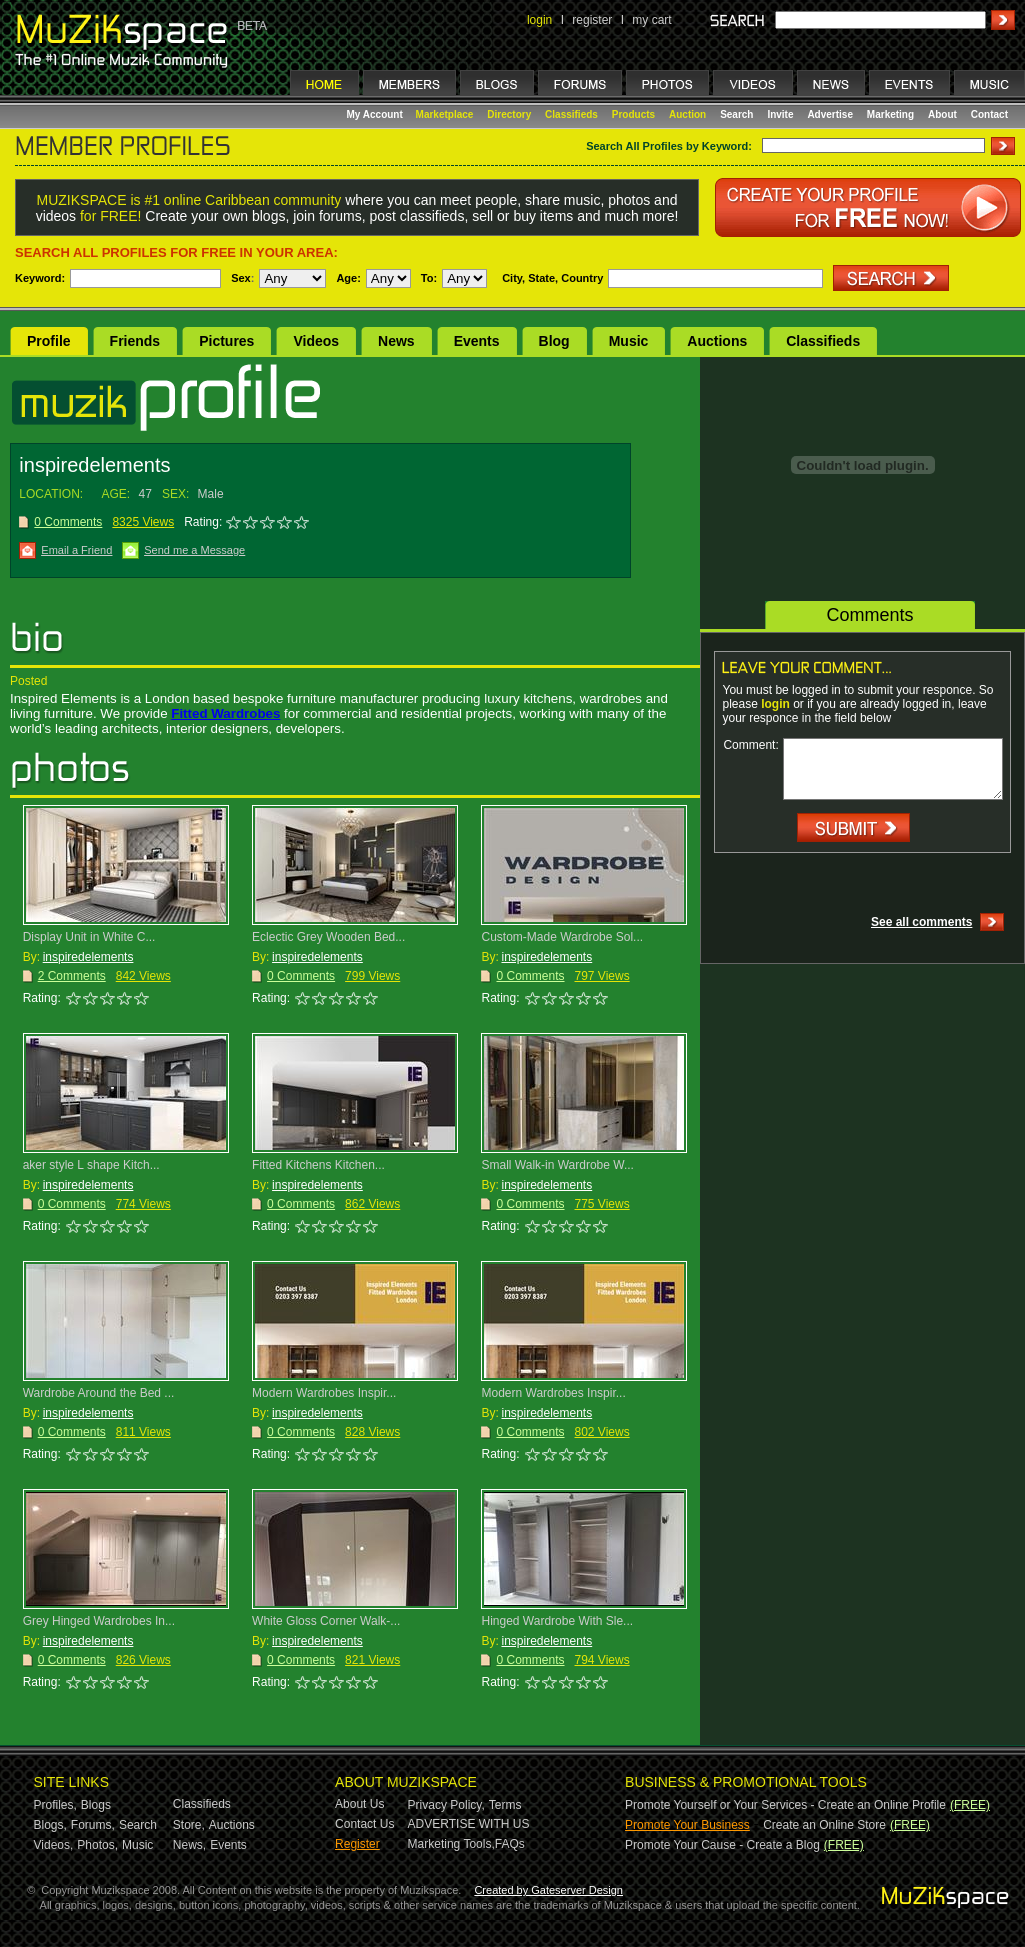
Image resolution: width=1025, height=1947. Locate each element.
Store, (189, 1825)
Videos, (54, 1845)
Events (477, 341)
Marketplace (445, 114)
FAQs (510, 1844)
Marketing (890, 114)
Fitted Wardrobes (225, 713)
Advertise (830, 114)
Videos (316, 341)
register (592, 20)
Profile (49, 341)
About (942, 114)
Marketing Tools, (451, 1844)
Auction (687, 114)
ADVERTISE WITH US (469, 1824)
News (396, 341)
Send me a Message (194, 550)
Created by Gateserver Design (548, 1890)
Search (736, 114)
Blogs (96, 1805)
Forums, (93, 1825)
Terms (505, 1805)
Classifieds (571, 114)
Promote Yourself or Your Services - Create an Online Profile (785, 1805)
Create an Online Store (824, 1825)
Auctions (717, 341)
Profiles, (55, 1805)
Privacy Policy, (446, 1805)
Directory (509, 114)
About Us (359, 1804)
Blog (554, 341)
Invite (780, 114)
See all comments (921, 922)
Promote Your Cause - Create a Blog (722, 1845)
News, (189, 1845)
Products (633, 114)
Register (357, 1844)
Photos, (97, 1845)
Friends (135, 341)
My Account (376, 114)
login (539, 20)
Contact (989, 114)
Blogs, (50, 1825)
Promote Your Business (687, 1825)
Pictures (226, 341)
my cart (651, 20)
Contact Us (364, 1824)
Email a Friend (76, 550)
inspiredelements (88, 957)
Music (629, 341)
